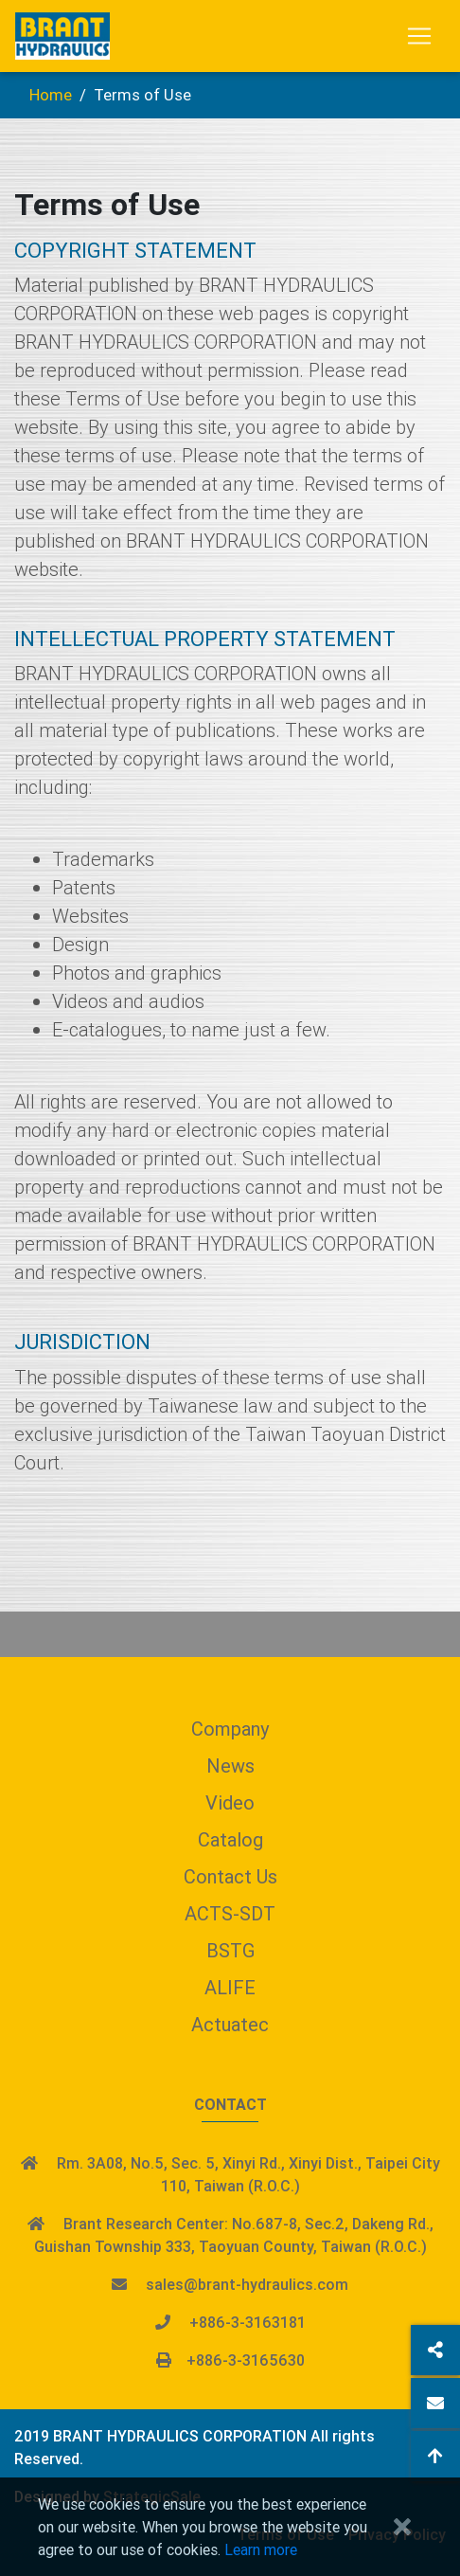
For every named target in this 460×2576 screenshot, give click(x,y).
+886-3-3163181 (247, 2322)
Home (50, 94)
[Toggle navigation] (419, 36)
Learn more (260, 2549)
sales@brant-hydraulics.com (247, 2284)
